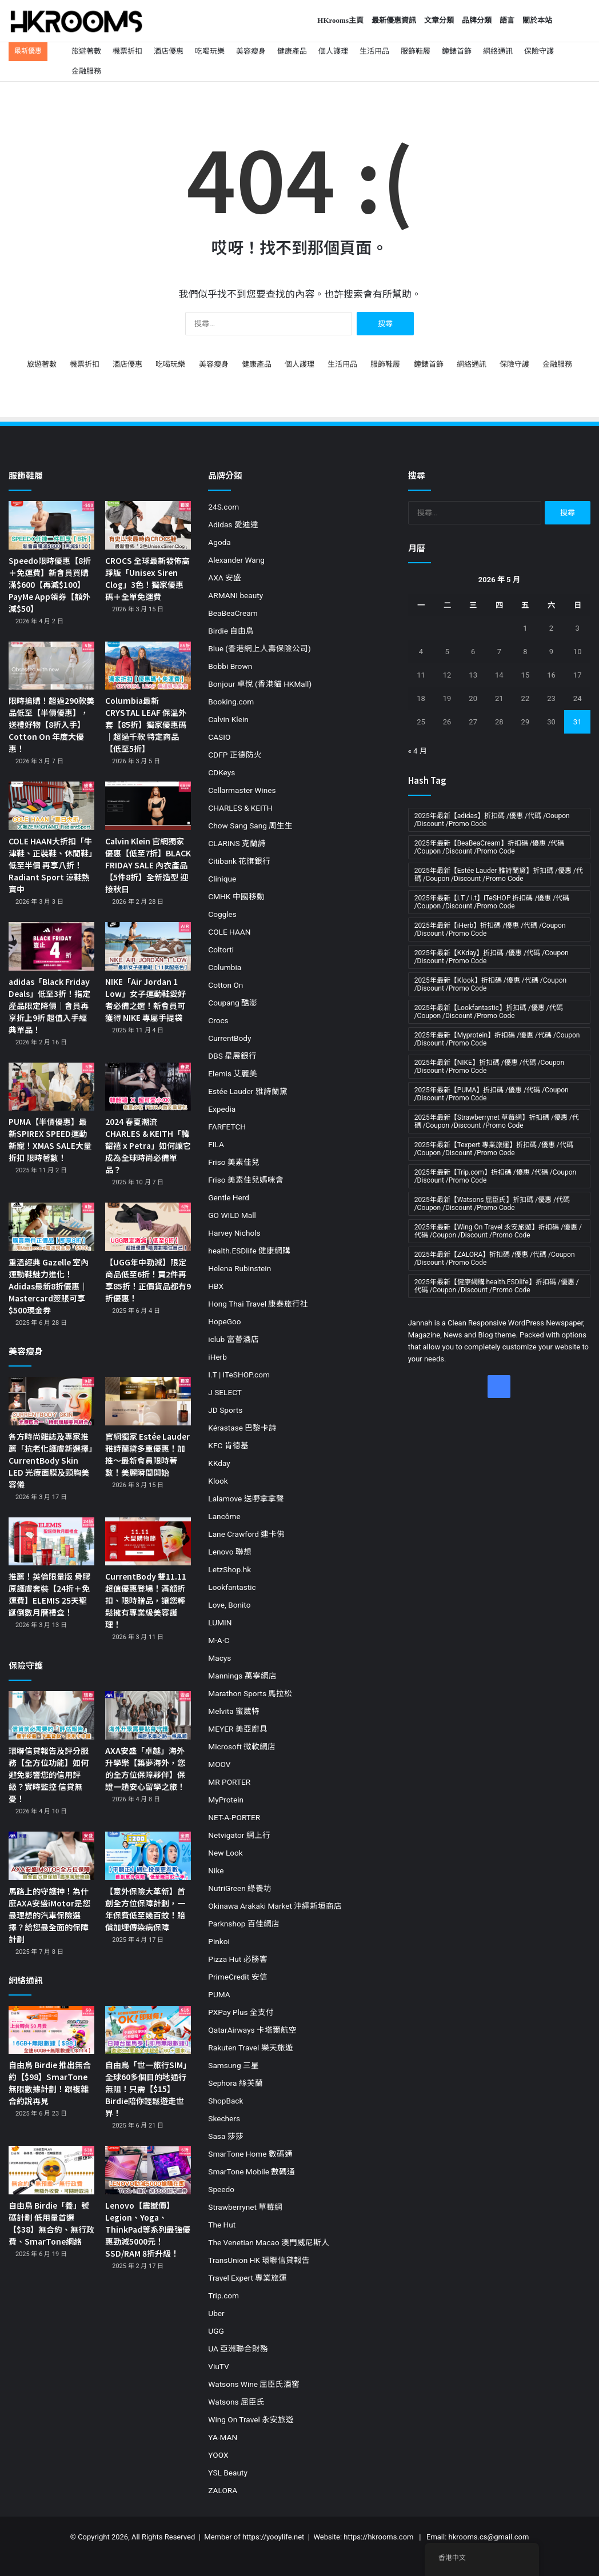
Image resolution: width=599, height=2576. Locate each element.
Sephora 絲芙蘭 (235, 2083)
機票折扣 (127, 51)
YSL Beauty (227, 2472)
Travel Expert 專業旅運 (247, 2277)
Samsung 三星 (233, 2065)
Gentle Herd (228, 1197)
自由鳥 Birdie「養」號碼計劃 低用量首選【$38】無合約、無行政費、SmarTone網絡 (51, 2223)
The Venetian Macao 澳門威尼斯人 (268, 2242)
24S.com (223, 506)
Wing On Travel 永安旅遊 (251, 2419)
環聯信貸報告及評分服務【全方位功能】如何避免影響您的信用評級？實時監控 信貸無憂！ (49, 1774)
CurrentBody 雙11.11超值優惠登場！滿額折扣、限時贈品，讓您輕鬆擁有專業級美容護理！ (145, 1600)
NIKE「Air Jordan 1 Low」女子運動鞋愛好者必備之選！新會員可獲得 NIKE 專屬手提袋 (145, 999)
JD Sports (225, 1410)
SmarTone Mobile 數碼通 (251, 2171)
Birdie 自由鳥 (231, 630)
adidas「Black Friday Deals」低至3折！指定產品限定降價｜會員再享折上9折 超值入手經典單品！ (49, 1005)
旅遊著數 (86, 51)
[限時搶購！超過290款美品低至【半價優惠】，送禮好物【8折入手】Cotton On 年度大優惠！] (51, 666)
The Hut (221, 2224)
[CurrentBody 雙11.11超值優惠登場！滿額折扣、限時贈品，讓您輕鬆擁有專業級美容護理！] (148, 1541)
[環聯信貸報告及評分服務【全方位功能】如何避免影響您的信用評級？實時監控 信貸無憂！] (51, 1715)
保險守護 (539, 51)
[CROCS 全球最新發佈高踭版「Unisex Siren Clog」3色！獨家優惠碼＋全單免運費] (148, 525)
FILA (216, 1144)
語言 (507, 20)
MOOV (219, 1764)
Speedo (221, 2189)
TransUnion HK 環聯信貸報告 (259, 2260)
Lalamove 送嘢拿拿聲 (245, 1498)
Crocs (218, 1020)
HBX (215, 1286)
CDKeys (221, 772)
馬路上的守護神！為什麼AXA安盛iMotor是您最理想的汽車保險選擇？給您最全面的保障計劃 (49, 1915)
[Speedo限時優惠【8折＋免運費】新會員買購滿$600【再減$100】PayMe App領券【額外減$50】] (51, 525)
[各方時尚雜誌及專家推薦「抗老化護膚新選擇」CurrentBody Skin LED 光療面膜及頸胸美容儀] (51, 1401)
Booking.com (231, 701)
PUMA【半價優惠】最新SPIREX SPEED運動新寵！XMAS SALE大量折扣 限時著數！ (50, 1139)
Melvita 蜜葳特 (233, 1711)
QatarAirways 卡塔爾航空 (252, 2029)
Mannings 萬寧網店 (242, 1675)
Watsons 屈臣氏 (236, 2401)
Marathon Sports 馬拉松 (250, 1693)
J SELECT (225, 1392)
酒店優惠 (168, 51)
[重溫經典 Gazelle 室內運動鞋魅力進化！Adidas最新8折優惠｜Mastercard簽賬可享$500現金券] (51, 1227)
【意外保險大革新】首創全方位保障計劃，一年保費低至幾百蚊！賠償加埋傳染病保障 (145, 1909)
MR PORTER (229, 1781)
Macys (219, 1657)
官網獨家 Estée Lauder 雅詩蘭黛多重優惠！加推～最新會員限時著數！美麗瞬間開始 (147, 1454)
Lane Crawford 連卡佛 (246, 1534)
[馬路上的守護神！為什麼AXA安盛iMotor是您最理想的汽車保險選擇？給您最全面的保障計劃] (51, 1856)
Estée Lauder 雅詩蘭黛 (247, 1091)
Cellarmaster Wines (241, 790)
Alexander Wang (236, 559)
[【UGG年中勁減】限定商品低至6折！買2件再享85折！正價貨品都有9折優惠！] (148, 1227)
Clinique (222, 878)
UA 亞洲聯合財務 (238, 2348)
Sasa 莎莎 (225, 2136)
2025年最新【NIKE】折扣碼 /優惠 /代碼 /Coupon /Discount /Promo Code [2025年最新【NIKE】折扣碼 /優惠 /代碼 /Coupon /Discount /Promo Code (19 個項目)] (489, 1067)
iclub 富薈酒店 (233, 1339)
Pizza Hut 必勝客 (237, 1959)
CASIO (219, 737)
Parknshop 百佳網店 (243, 1923)
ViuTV (218, 2366)
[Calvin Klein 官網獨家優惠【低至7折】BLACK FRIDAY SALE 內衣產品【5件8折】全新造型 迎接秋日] (148, 806)
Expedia (221, 1108)
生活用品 (374, 51)
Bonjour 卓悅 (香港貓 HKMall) (260, 683)
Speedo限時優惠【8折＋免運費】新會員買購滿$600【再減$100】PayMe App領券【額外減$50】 (50, 584)
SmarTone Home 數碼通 (250, 2153)
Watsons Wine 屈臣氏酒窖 (254, 2384)
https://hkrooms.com (378, 2537)
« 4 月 (417, 751)
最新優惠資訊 (394, 20)
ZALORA (222, 2490)
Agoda (219, 542)
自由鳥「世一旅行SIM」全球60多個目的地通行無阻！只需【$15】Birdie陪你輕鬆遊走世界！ (148, 2088)
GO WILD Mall (232, 1215)
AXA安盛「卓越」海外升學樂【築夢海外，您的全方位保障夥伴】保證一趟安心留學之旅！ (145, 1768)
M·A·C (218, 1640)
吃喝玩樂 (210, 51)
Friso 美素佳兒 (233, 1162)
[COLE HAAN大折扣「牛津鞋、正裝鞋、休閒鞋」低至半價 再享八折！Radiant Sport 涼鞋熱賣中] (51, 806)
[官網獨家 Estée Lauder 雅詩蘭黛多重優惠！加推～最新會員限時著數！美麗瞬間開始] (148, 1401)
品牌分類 (477, 20)
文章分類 (439, 20)
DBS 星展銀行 (232, 1055)
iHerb (217, 1356)
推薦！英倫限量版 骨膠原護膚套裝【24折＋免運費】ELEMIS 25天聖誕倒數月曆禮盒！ (49, 1594)
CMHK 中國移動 (236, 896)
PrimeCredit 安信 (237, 1976)
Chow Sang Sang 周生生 (250, 825)
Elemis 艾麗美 (232, 1073)
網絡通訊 (498, 51)
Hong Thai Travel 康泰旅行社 (258, 1303)
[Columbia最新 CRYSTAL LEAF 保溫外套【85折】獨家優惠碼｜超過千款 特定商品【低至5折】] (148, 666)
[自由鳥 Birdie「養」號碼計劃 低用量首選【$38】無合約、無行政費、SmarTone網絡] (51, 2170)
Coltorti (221, 949)
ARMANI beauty (235, 595)
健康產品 (292, 51)
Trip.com (223, 2295)
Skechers (224, 2118)
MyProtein (225, 1799)
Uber (216, 2313)
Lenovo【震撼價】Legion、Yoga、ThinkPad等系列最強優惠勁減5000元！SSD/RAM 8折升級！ (147, 2229)
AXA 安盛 (224, 577)
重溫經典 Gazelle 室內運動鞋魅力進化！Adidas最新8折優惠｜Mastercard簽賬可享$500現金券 (49, 1286)
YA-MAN (222, 2437)
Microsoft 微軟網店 (241, 1746)
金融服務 (86, 71)
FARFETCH (227, 1126)
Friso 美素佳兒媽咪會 (245, 1179)
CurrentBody (229, 1038)
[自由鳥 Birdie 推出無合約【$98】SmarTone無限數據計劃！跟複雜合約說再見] (51, 2030)
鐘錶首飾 (457, 51)
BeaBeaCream (232, 613)
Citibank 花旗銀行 (239, 861)
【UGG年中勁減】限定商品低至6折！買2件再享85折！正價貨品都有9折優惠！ (148, 1280)
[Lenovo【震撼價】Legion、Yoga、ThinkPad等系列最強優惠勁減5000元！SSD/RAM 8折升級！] (148, 2170)
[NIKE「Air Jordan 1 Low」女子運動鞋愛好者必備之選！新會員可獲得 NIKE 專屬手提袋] (148, 946)
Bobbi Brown (230, 666)
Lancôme (224, 1516)
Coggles (222, 914)
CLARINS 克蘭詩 (237, 843)
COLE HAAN (229, 931)
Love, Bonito (229, 1604)
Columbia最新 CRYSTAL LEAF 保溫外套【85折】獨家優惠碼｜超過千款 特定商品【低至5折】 (145, 724)
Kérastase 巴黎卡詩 (242, 1427)
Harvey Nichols (234, 1232)
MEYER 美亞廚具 (237, 1728)
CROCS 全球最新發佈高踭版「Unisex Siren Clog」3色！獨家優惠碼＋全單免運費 (147, 578)
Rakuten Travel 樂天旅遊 (250, 2047)
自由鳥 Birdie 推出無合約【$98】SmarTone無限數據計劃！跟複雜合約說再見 (50, 2082)
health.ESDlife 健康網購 (249, 1250)
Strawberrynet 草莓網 (245, 2207)
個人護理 (333, 51)
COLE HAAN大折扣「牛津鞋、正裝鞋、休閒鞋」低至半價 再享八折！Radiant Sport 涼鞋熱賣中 (51, 865)
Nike (215, 1870)
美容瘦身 (251, 51)
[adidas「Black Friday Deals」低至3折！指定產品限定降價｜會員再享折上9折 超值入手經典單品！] (51, 946)
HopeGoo (224, 1321)
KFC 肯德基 (228, 1445)
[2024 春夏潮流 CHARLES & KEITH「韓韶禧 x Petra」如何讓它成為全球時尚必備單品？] (148, 1087)
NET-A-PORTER (234, 1817)
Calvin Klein (228, 719)
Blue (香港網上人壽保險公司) (259, 648)
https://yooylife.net (273, 2537)
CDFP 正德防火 (234, 754)
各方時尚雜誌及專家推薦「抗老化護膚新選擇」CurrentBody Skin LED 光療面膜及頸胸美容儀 (51, 1460)
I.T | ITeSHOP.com (239, 1374)
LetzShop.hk (229, 1569)
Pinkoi (218, 1941)
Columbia (224, 967)
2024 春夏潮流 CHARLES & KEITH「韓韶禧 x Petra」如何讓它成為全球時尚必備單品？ (148, 1145)
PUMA (219, 1994)
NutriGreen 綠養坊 (239, 1888)
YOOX (218, 2454)
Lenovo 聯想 (229, 1551)
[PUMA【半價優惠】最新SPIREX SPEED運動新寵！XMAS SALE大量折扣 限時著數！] (51, 1087)
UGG (215, 2330)
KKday (219, 1463)
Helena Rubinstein (239, 1268)
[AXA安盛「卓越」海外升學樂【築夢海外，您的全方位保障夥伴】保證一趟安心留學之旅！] (148, 1715)
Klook (217, 1480)
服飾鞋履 (415, 51)
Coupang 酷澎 (232, 1002)
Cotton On (225, 984)
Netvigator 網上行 (239, 1835)
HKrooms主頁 (340, 20)
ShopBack (225, 2100)
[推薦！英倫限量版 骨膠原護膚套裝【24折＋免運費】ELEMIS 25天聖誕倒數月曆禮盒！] (51, 1541)
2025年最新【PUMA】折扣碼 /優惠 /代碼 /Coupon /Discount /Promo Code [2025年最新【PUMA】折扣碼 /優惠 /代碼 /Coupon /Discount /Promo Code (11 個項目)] (491, 1094)
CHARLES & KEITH (240, 807)
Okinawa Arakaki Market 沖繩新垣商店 (275, 1905)
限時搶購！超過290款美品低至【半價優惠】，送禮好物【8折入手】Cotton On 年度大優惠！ (51, 724)
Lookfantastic (231, 1587)
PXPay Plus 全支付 (241, 2012)
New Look (225, 1852)
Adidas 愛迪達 (233, 524)
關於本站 (537, 20)
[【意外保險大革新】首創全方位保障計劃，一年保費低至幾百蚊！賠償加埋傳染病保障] (148, 1856)
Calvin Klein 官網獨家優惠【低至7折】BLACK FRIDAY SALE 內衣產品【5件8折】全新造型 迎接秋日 (148, 865)
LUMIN (219, 1622)
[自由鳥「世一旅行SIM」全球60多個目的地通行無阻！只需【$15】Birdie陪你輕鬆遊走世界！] (148, 2030)
